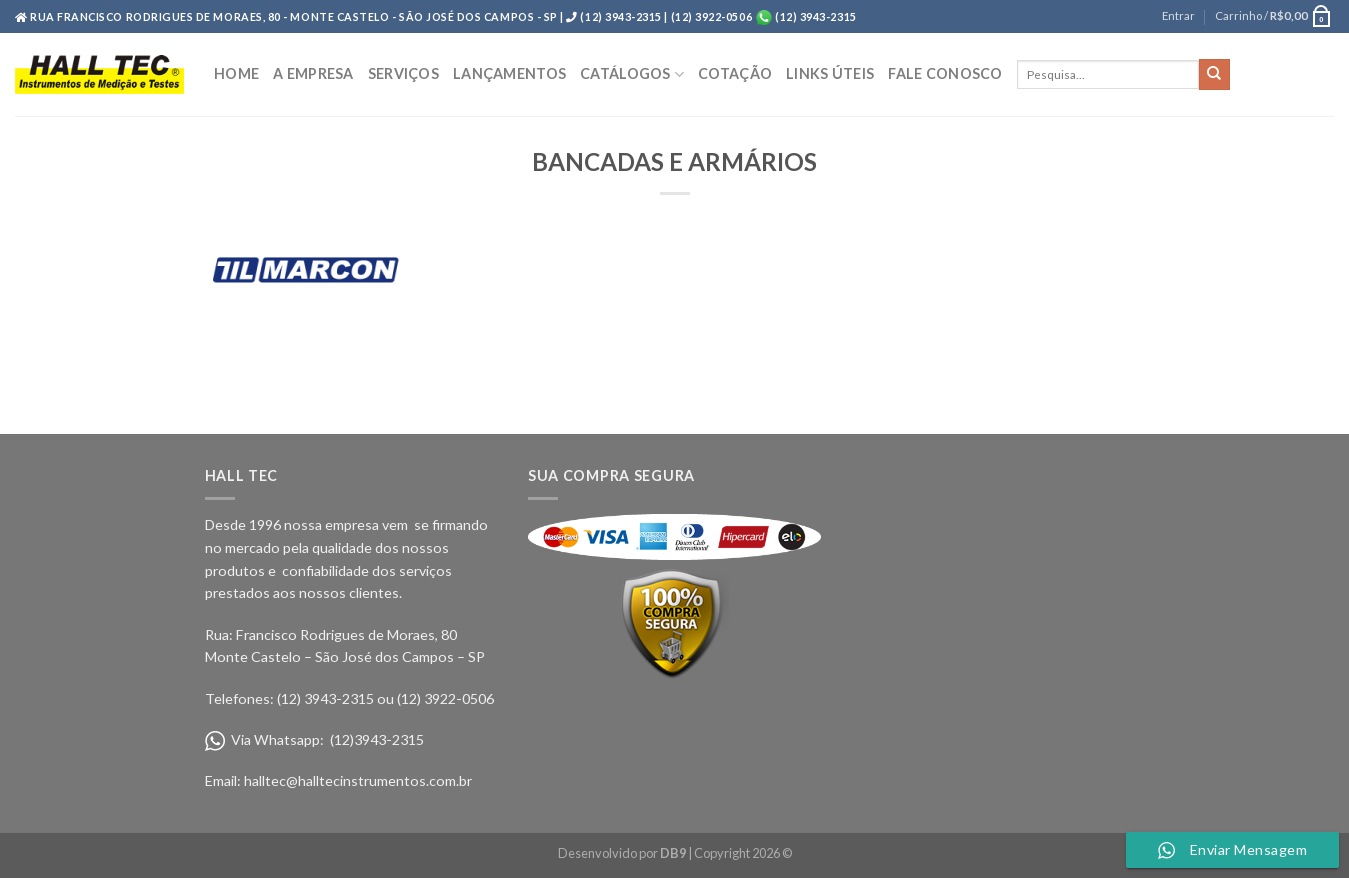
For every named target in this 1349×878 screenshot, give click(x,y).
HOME (236, 73)
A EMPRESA (313, 73)
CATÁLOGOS (632, 74)
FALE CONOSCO (945, 73)
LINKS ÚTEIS (830, 73)
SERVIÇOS (403, 73)
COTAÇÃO (735, 73)
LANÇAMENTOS (509, 73)
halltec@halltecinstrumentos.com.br (358, 780)
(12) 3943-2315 (815, 16)
